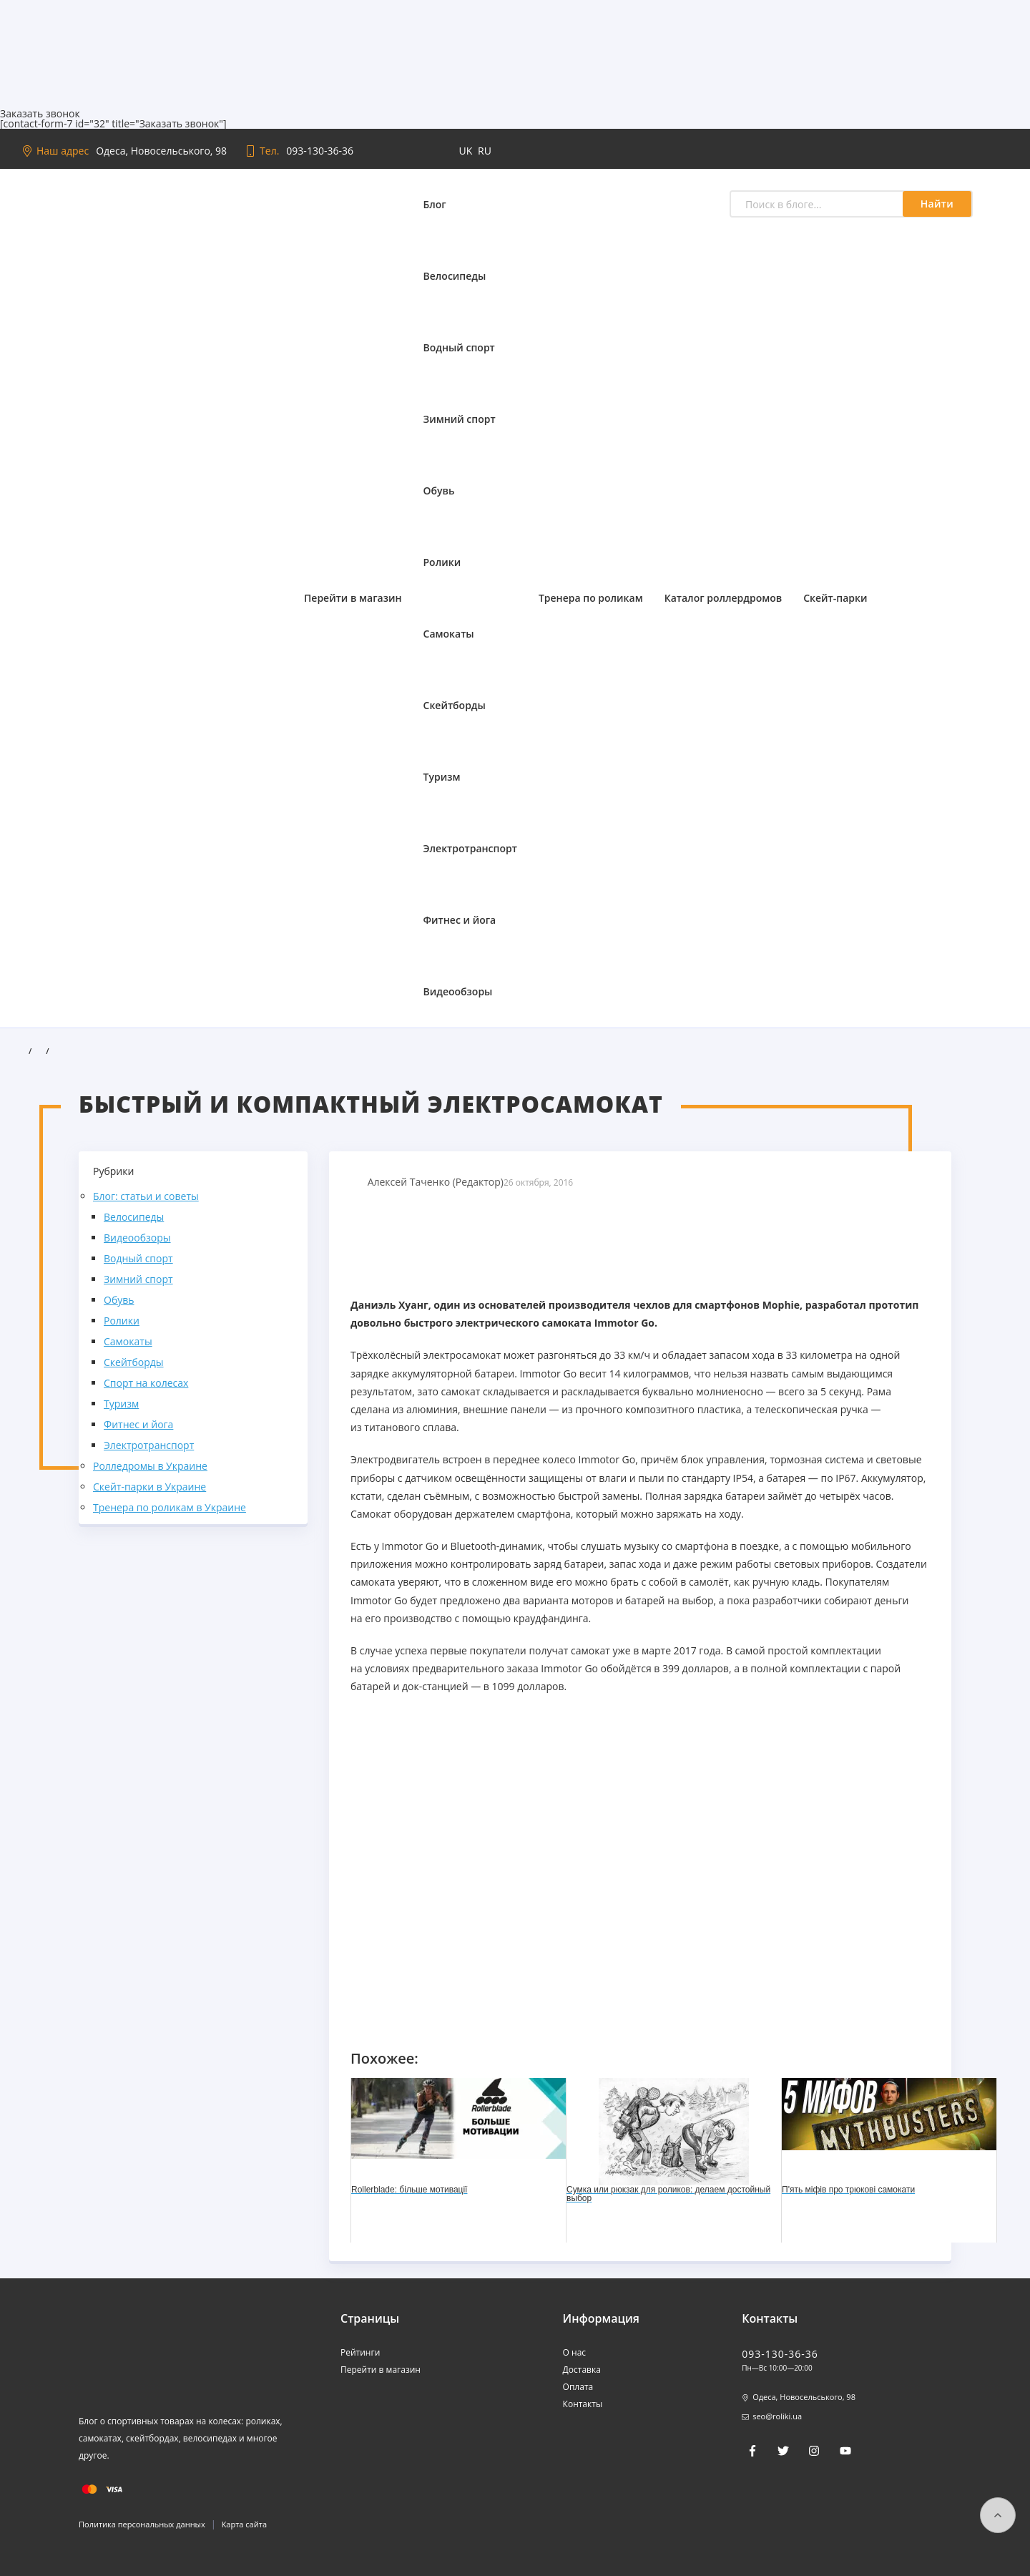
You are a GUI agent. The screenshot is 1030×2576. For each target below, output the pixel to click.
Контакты (583, 2404)
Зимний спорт (459, 419)
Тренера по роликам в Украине (169, 1507)
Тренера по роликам (591, 598)
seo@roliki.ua (777, 2416)
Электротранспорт (470, 848)
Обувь (439, 490)
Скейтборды (454, 705)
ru (484, 150)
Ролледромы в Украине (150, 1466)
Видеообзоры (458, 991)
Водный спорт (459, 347)
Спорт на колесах (146, 1383)
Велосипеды (454, 276)
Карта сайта (244, 2524)
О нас (574, 2352)
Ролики (442, 562)
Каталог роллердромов (723, 598)
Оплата (578, 2387)
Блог (434, 204)
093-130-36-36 (319, 150)
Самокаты (448, 633)
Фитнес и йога (459, 920)
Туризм (442, 777)
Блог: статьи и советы (146, 1196)
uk (467, 150)
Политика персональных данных (142, 2524)
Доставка (582, 2369)
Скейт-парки (835, 598)
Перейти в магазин (353, 598)
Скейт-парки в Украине (149, 1486)
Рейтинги (360, 2352)
